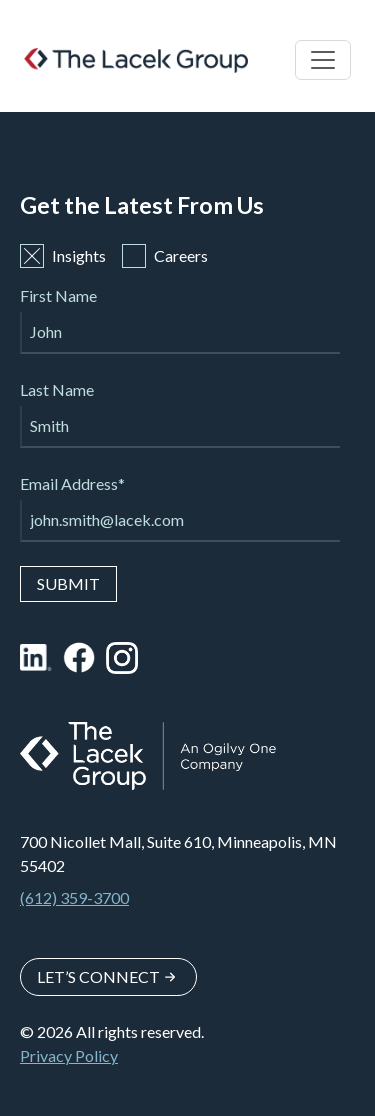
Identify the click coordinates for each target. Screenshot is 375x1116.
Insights (63, 256)
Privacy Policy (69, 1055)
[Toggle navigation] (323, 60)
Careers (165, 256)
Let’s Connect (98, 976)
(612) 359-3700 (74, 897)
